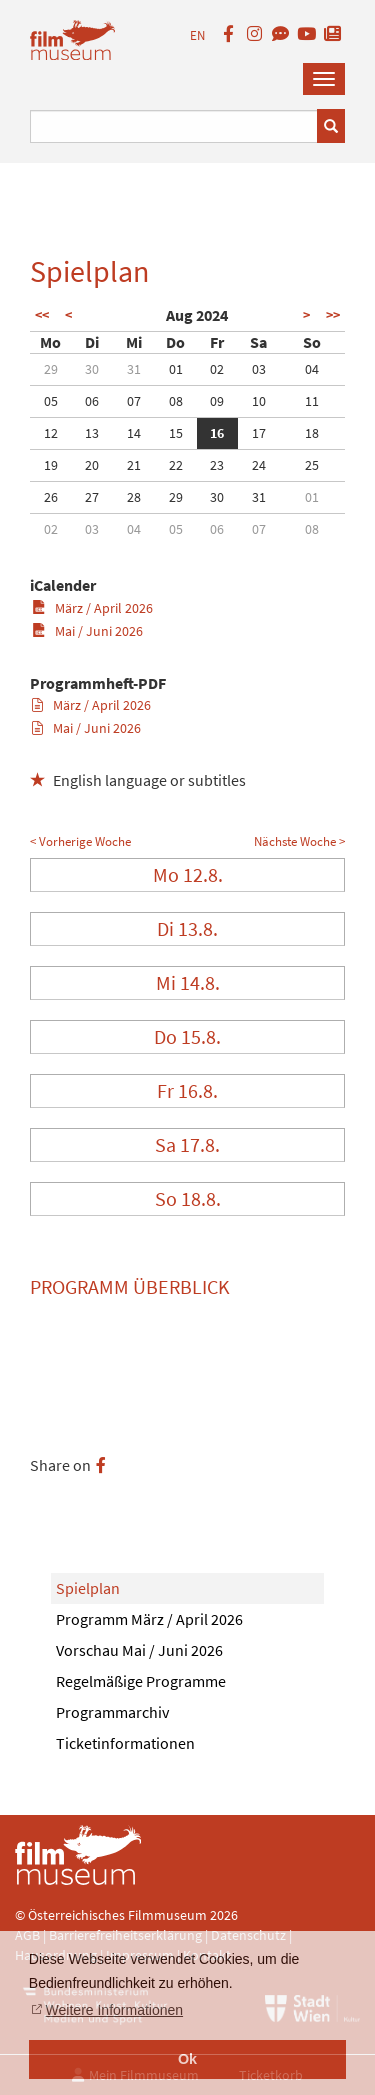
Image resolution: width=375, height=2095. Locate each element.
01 (176, 369)
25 (312, 465)
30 (92, 369)
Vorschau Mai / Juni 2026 (139, 1650)
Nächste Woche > (299, 841)
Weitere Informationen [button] (114, 2010)
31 (134, 369)
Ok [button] (187, 2059)
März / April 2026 (92, 608)
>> (333, 315)
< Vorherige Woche (80, 841)
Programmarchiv (112, 1712)
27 (92, 497)
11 (312, 401)
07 (134, 401)
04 (312, 369)
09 (217, 401)
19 (51, 465)
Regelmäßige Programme (141, 1681)
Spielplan (88, 1588)
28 (134, 497)
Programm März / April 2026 (149, 1619)
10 (259, 401)
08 (176, 401)
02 (217, 369)
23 (217, 465)
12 (51, 433)
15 (176, 433)
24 (259, 465)
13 (92, 433)
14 (134, 433)
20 (92, 465)
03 (259, 369)
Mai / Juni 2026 (87, 631)
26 (51, 497)
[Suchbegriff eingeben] (174, 126)
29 (51, 369)
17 (259, 433)
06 (92, 401)
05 (51, 401)
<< (42, 315)
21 (134, 465)
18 (312, 433)
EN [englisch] (197, 35)
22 (176, 465)
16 (217, 433)
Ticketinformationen (125, 1743)
